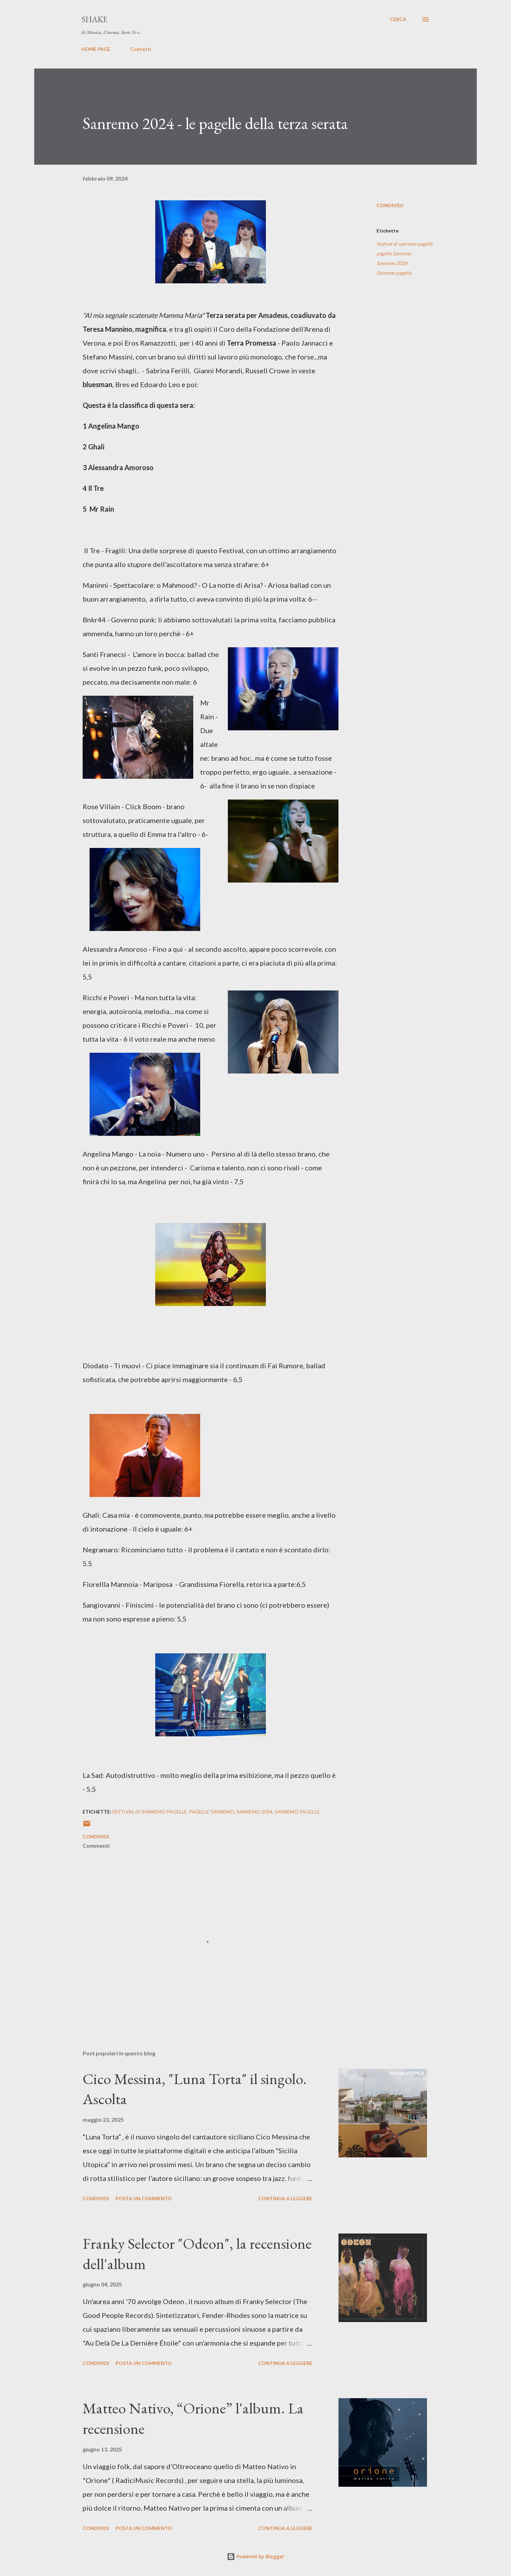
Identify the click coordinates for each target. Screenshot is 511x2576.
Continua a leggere (285, 2198)
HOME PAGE (95, 49)
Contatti (140, 49)
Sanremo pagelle (394, 273)
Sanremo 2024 (392, 263)
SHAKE (94, 19)
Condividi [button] (390, 205)
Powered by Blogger (255, 2556)
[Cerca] (398, 19)
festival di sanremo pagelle (405, 244)
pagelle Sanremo (394, 253)
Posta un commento (143, 2198)
